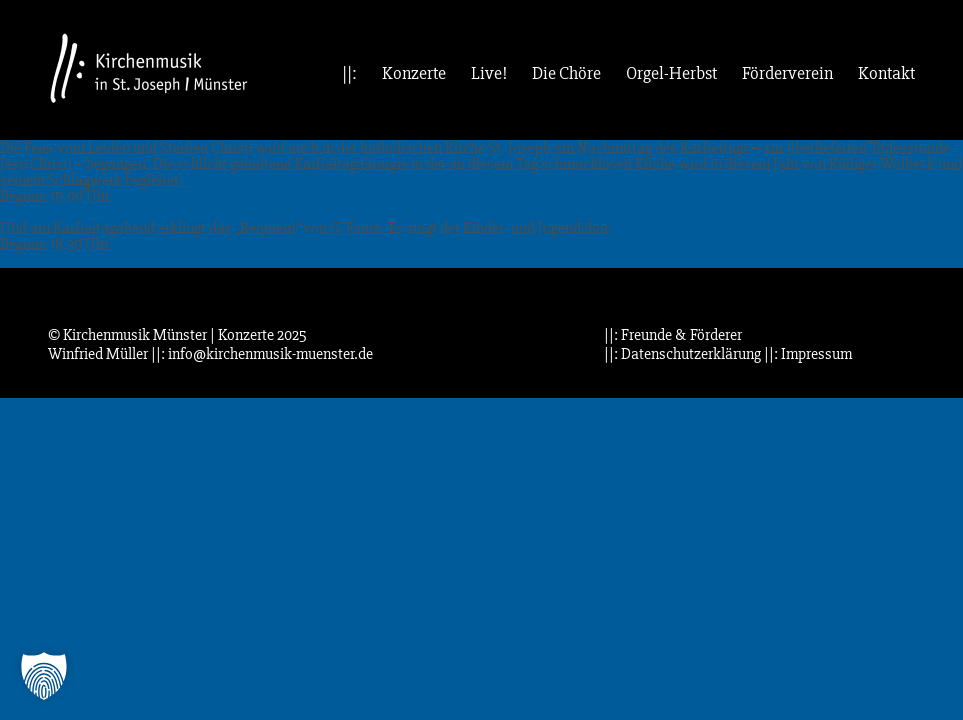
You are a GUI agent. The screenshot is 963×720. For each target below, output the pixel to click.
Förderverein (787, 73)
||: (349, 73)
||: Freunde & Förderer (673, 335)
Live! (489, 73)
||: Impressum (808, 354)
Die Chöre (566, 73)
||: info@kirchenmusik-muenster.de (262, 354)
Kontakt (886, 73)
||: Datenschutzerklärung (682, 354)
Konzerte (414, 73)
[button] (44, 676)
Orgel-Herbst (671, 73)
